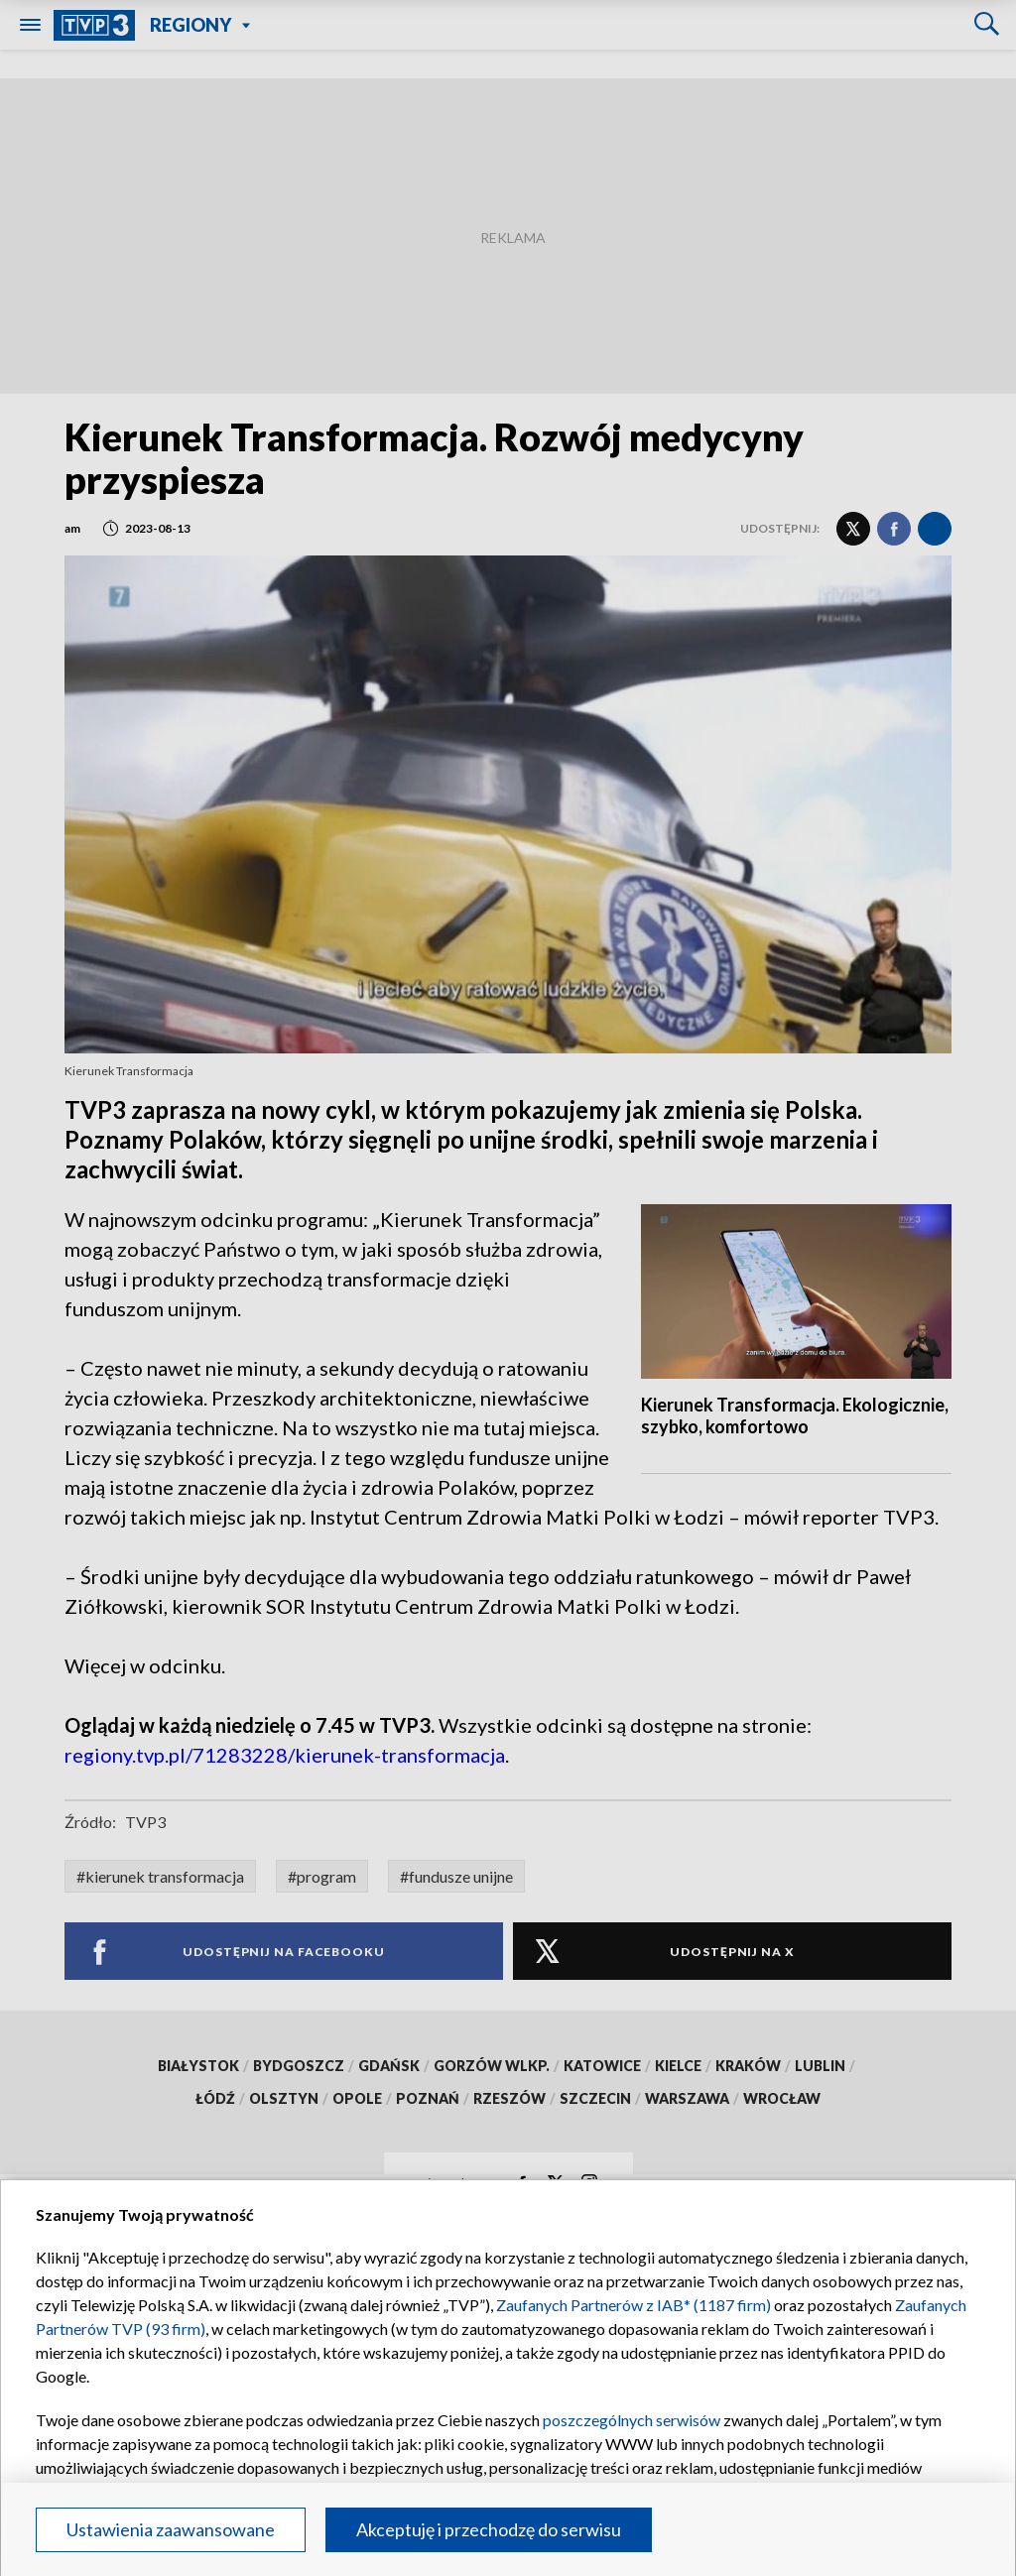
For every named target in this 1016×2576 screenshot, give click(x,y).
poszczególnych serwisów (631, 2419)
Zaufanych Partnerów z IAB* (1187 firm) (633, 2304)
